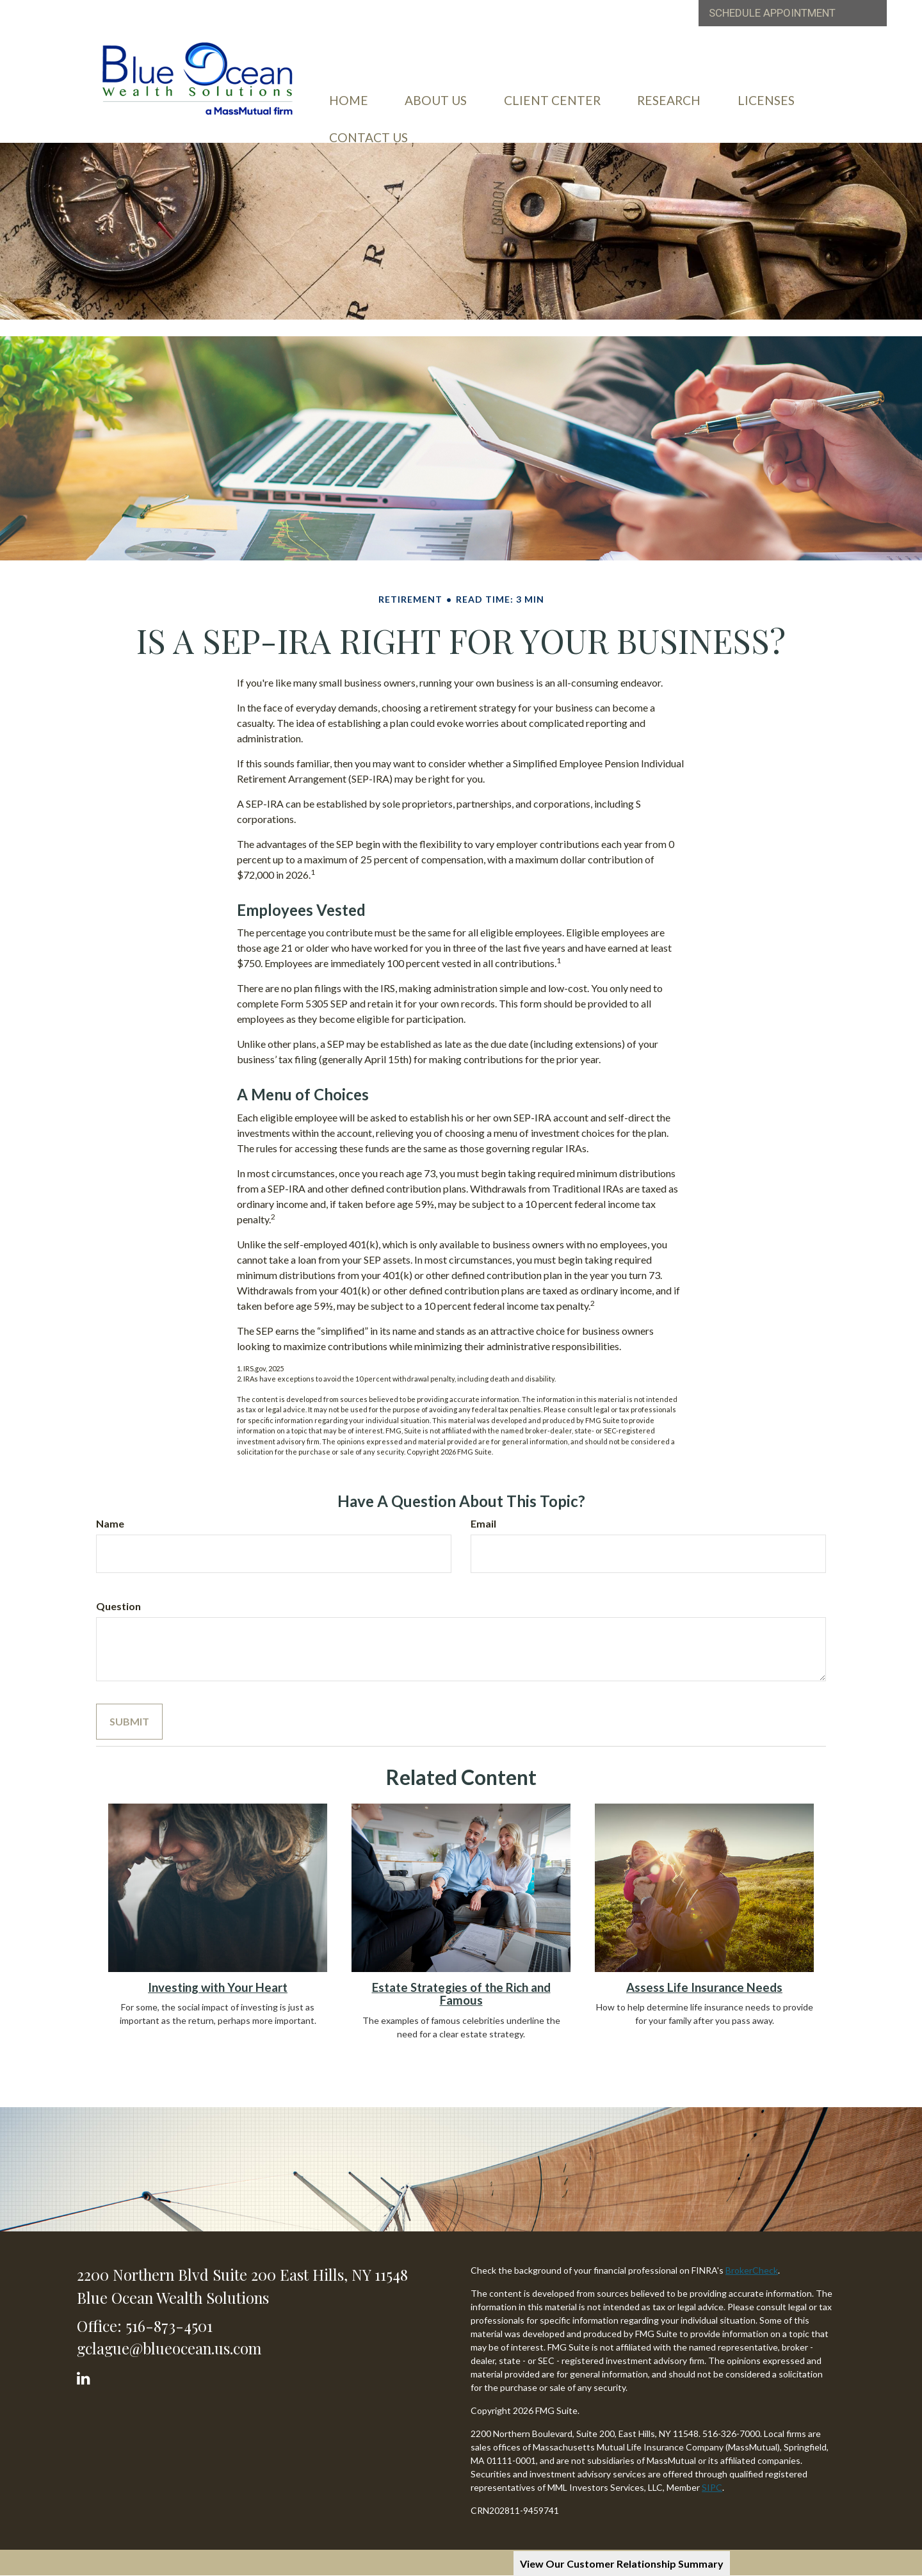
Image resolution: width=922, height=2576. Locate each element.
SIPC (712, 2487)
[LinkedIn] (85, 2375)
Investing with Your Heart (217, 1987)
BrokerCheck (751, 2270)
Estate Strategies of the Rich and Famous (461, 1994)
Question (118, 1606)
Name (110, 1523)
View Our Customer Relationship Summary (622, 2563)
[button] (452, 91)
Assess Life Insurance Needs (704, 1987)
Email (483, 1523)
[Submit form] (129, 1722)
